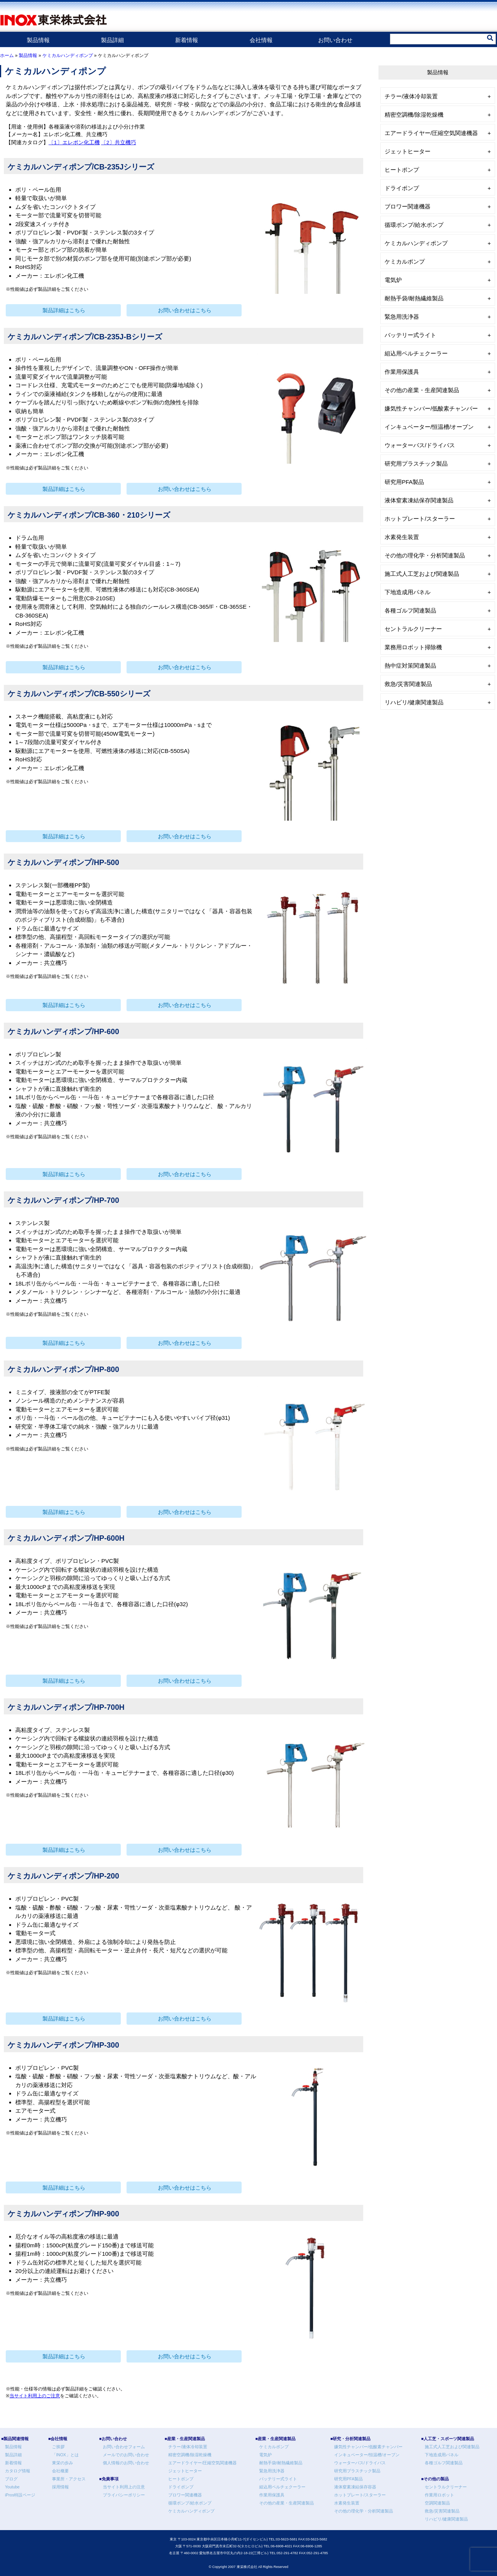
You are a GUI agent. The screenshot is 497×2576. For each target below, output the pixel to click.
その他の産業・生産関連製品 (422, 390)
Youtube (12, 2487)
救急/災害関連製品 (408, 684)
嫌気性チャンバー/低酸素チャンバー (431, 408)
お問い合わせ (335, 40)
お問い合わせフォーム (124, 2446)
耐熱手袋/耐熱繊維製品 (414, 298)
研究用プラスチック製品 (416, 463)
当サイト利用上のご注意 (35, 2395)
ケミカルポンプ (405, 261)
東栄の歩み (62, 2462)
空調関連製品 (437, 2503)
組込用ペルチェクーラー (416, 353)
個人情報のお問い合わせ (126, 2462)
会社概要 (60, 2470)
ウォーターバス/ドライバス (420, 445)
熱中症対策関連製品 (410, 665)
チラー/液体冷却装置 (411, 96)
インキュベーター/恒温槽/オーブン (429, 427)
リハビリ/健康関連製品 (414, 702)
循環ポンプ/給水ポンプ (414, 225)
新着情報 (186, 40)
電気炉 (393, 280)
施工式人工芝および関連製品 (422, 573)
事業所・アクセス (69, 2479)
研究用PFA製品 (404, 482)
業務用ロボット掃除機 (413, 647)
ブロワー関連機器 (407, 206)
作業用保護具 (402, 371)
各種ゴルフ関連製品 (410, 610)
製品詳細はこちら (63, 310)
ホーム (7, 55)
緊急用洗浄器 (402, 316)
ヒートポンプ (402, 169)
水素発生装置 (402, 537)
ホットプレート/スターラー (420, 518)
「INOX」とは (65, 2454)
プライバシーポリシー (124, 2495)
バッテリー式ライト (410, 335)
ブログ (11, 2479)
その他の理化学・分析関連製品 (425, 555)
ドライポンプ (402, 188)
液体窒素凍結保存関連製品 (419, 500)
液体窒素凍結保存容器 (355, 2487)
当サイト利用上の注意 (124, 2487)
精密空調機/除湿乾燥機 (414, 114)
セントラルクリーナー (413, 629)
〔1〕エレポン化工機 (74, 142)
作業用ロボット (439, 2495)
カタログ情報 (17, 2470)
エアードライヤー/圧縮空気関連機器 (431, 133)
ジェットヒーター (407, 151)
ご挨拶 (58, 2446)
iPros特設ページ (20, 2495)
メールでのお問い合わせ (126, 2454)
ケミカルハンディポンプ (67, 55)
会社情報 (261, 40)
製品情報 (38, 40)
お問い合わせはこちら (184, 310)
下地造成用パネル (407, 592)
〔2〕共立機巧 (118, 142)
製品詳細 (112, 40)
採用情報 (60, 2487)
